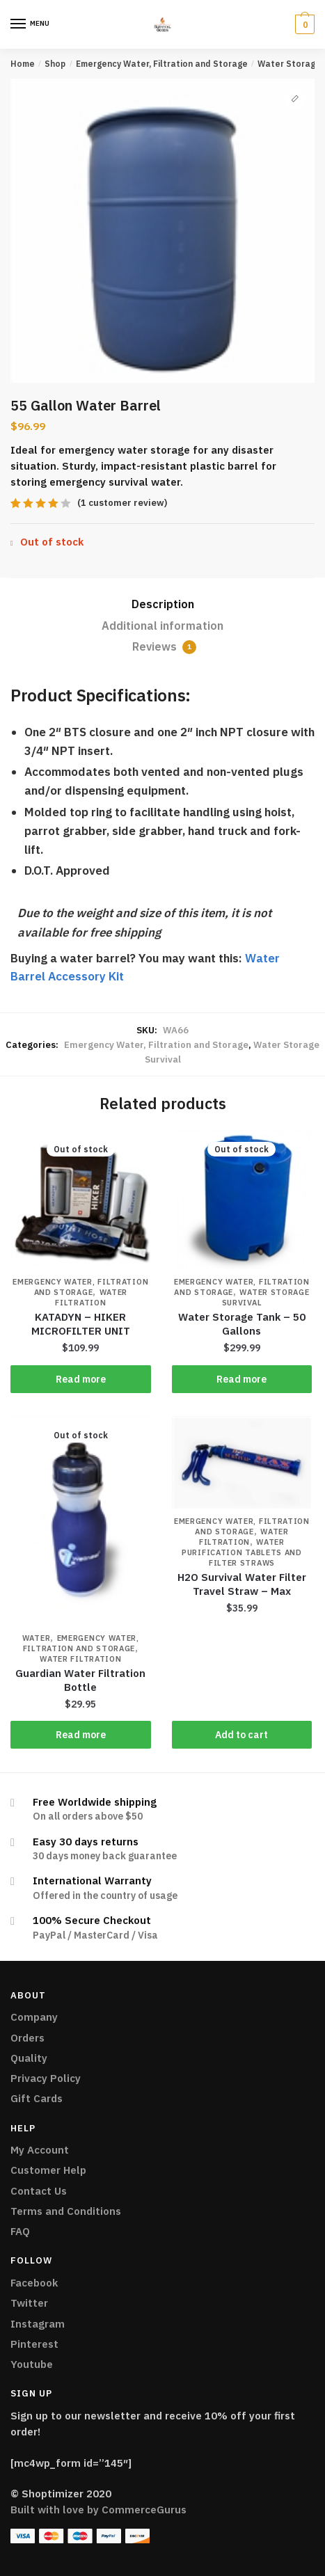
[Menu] (18, 24)
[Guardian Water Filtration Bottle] (80, 1521)
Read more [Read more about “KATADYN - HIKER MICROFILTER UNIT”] (81, 1379)
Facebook (34, 2282)
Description (163, 604)
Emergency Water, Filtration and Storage (162, 63)
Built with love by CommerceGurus (98, 2509)
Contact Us (38, 2190)
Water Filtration (91, 1297)
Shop (55, 63)
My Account (39, 2149)
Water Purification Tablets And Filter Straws (242, 1552)
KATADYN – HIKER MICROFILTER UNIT (80, 1323)
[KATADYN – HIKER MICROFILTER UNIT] (80, 1200)
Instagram (37, 2323)
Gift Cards (36, 2098)
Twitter (29, 2302)
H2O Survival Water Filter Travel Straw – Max (241, 1584)
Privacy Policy (45, 2078)
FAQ (20, 2231)
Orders (27, 2037)
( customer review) (122, 503)
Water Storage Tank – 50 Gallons (242, 1323)
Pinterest (34, 2344)
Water (36, 1638)
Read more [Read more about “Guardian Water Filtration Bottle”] (81, 1734)
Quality (28, 2058)
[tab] (162, 605)
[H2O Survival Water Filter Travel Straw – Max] (242, 1462)
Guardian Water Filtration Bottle (80, 1680)
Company (34, 2017)
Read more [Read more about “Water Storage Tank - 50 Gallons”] (241, 1379)
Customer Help (48, 2170)
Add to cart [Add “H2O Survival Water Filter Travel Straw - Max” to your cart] (241, 1734)
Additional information (162, 626)
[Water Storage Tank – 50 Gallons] (242, 1200)
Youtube (31, 2364)
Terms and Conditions (65, 2211)
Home (22, 63)
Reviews (164, 646)
